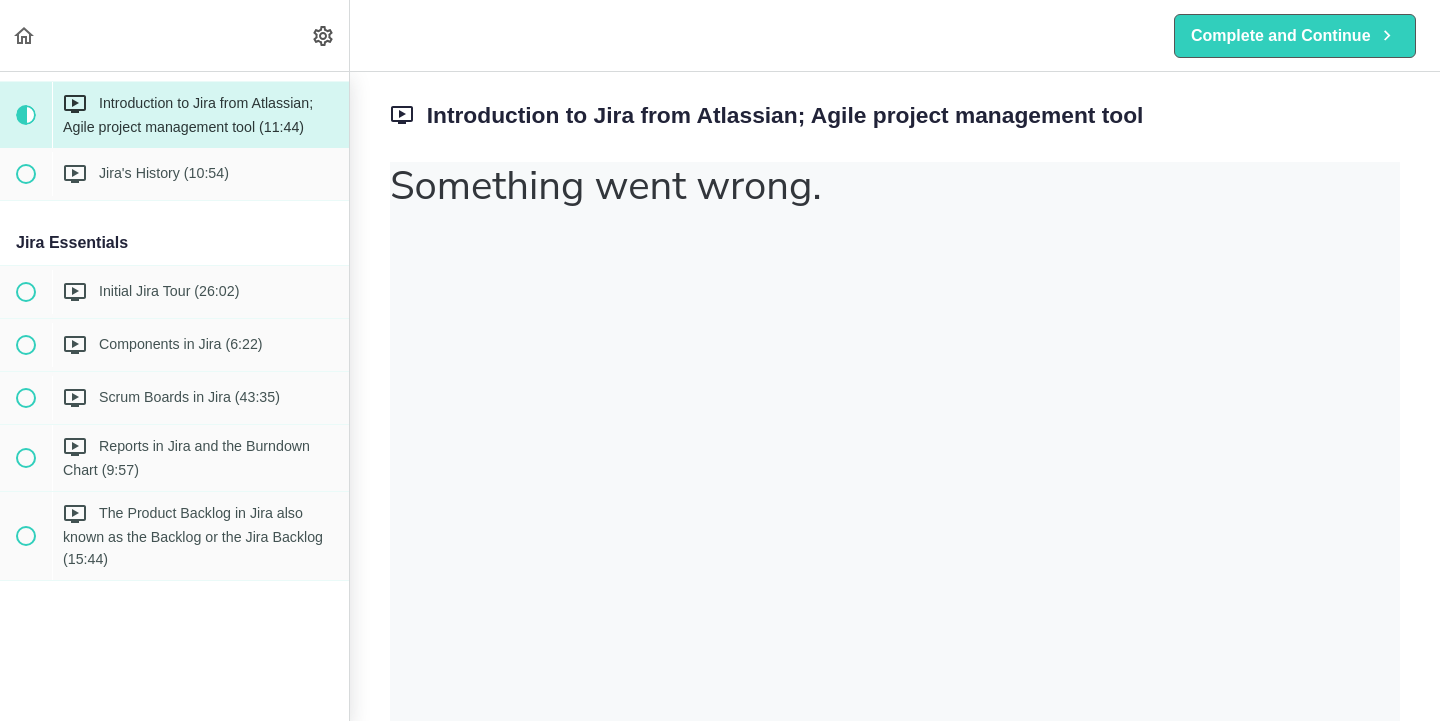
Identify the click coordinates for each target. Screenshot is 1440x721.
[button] (25, 35)
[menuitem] (324, 35)
